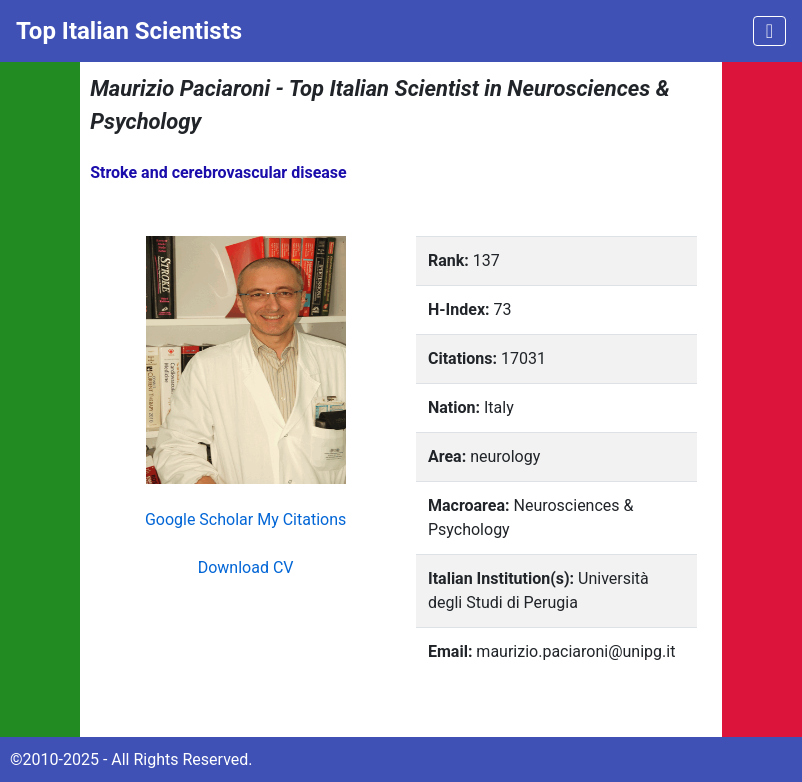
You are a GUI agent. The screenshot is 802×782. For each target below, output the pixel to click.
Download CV (246, 567)
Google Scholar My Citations (245, 519)
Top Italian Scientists (129, 31)
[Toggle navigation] (769, 31)
